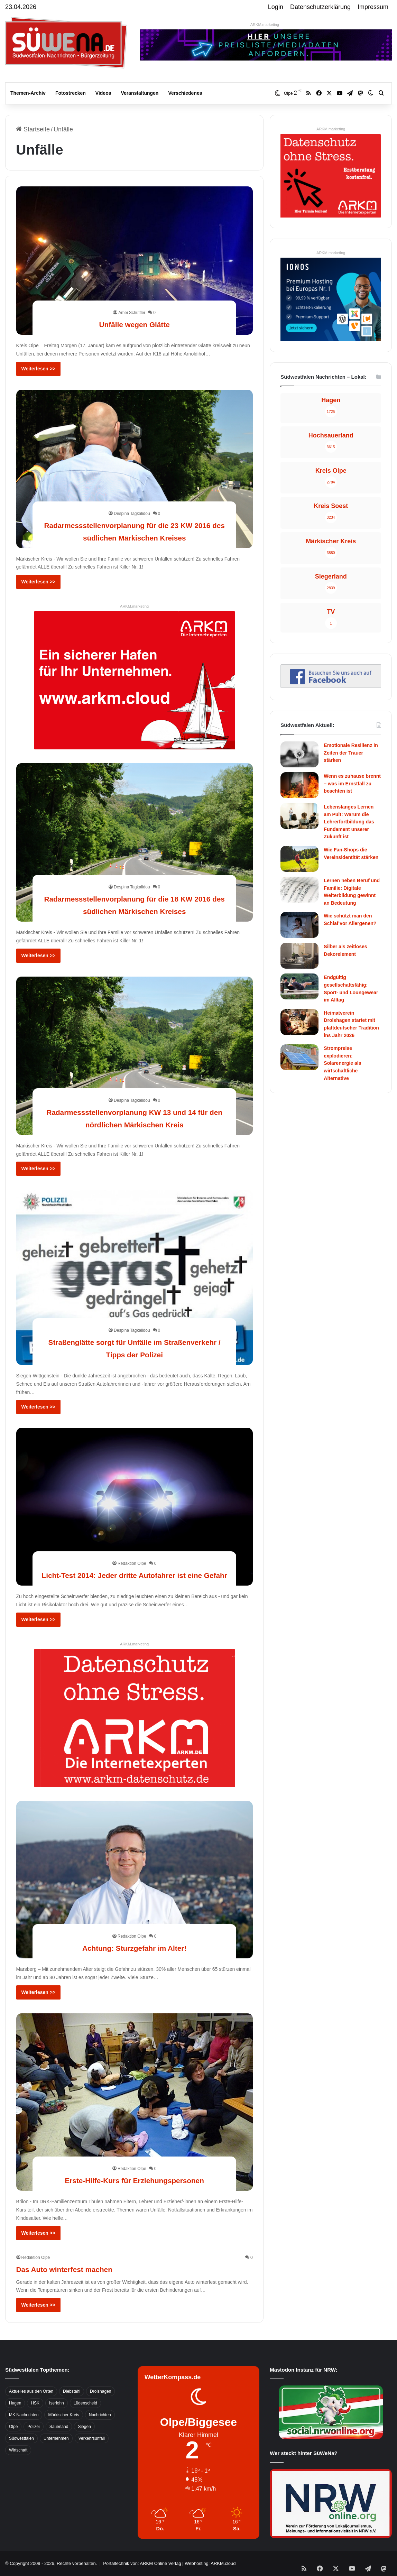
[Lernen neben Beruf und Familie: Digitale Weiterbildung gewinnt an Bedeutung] (299, 890)
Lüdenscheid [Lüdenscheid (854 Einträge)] (85, 2403)
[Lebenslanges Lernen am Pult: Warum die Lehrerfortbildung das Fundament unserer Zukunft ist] (299, 816)
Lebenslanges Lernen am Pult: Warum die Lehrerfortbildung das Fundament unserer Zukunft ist (349, 821)
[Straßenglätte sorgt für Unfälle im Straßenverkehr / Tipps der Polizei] (134, 1277)
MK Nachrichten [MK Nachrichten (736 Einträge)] (23, 2414)
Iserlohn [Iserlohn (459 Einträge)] (56, 2403)
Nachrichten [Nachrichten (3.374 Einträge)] (100, 2414)
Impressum (373, 6)
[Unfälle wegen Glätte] (134, 260)
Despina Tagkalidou (132, 501)
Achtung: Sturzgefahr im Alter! (134, 1947)
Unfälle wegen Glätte (134, 323)
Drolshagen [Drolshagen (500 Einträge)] (100, 2391)
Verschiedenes (185, 93)
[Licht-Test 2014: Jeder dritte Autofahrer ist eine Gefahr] (134, 1507)
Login (275, 6)
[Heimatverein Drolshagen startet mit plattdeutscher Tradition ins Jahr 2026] (299, 1022)
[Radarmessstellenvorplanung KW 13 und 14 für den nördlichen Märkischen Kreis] (134, 1056)
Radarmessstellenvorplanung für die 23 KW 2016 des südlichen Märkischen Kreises (134, 524)
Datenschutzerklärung (320, 6)
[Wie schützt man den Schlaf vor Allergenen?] (299, 925)
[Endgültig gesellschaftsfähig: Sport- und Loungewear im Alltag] (299, 986)
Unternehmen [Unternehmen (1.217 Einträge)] (56, 2438)
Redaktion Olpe (132, 1551)
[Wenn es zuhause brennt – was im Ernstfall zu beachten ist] (299, 785)
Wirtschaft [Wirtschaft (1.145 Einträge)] (18, 2450)
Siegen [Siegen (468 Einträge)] (84, 2426)
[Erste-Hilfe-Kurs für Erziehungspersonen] (134, 2102)
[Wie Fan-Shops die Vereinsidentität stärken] (299, 859)
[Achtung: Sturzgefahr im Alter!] (134, 1880)
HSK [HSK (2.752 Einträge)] (35, 2403)
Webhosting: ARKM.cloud (210, 2563)
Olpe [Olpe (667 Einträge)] (13, 2426)
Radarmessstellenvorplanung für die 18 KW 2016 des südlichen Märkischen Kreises (134, 898)
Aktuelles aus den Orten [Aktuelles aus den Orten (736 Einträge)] (31, 2391)
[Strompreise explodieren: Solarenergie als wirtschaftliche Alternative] (299, 1057)
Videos (103, 93)
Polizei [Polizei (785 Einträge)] (33, 2426)
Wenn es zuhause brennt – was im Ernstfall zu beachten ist (352, 783)
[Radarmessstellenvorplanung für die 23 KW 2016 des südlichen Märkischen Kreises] (134, 469)
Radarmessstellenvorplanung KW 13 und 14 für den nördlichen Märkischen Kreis (134, 1111)
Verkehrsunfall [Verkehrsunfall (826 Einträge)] (92, 2438)
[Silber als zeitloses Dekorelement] (299, 956)
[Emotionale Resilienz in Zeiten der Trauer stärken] (299, 754)
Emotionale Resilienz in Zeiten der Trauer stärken (351, 752)
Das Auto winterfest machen (85, 2268)
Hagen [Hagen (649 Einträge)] (15, 2403)
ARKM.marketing (264, 24)
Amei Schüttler (131, 312)
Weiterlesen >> (38, 368)
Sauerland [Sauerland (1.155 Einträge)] (58, 2426)
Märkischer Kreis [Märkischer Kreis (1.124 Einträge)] (63, 2414)
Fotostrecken (70, 93)
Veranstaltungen (140, 93)
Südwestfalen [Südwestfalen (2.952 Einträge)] (21, 2438)
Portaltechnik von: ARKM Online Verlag (142, 2563)
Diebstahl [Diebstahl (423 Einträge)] (71, 2391)
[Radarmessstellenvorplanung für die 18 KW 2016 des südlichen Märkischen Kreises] (134, 842)
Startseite (33, 129)
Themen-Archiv (28, 93)
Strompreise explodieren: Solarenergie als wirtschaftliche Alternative (342, 1063)
